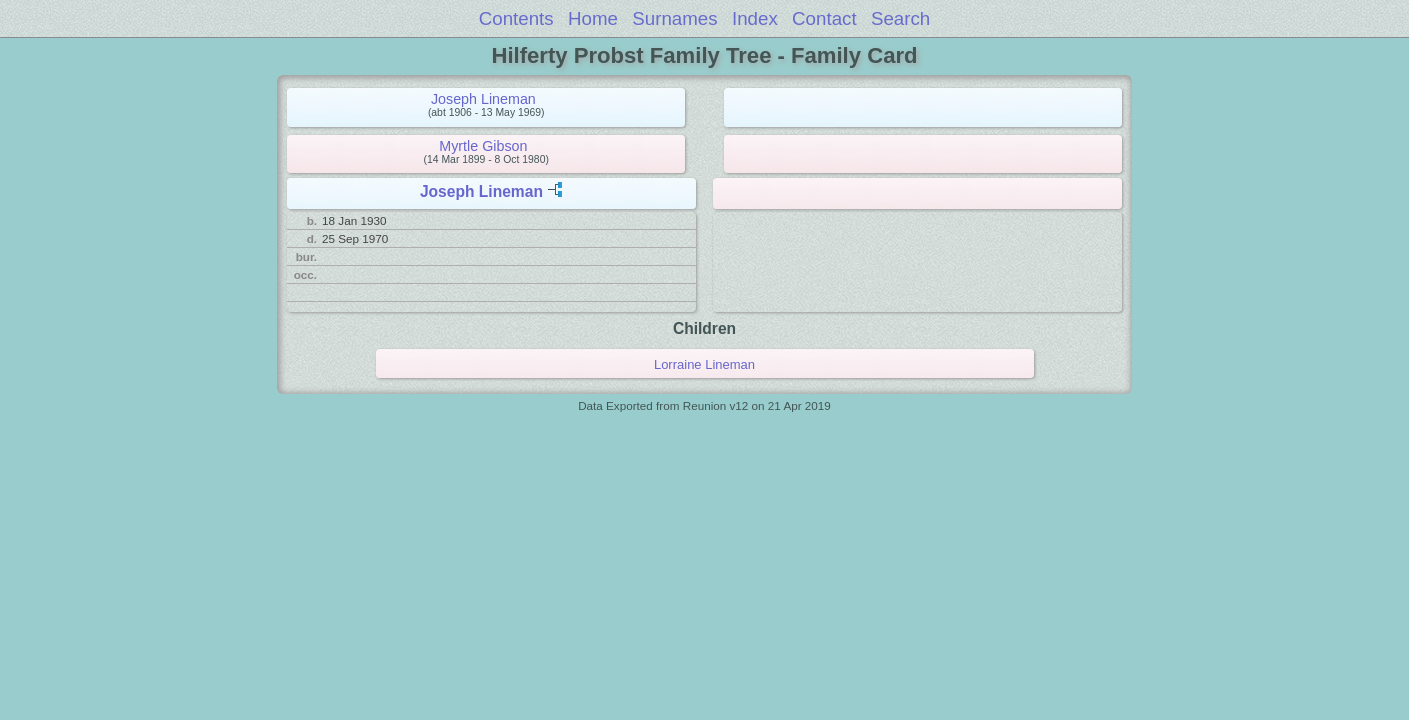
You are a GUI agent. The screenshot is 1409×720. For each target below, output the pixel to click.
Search (900, 18)
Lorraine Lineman (704, 364)
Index (755, 18)
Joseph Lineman (483, 99)
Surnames (674, 18)
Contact (824, 18)
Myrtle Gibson (483, 146)
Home (593, 18)
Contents (516, 18)
